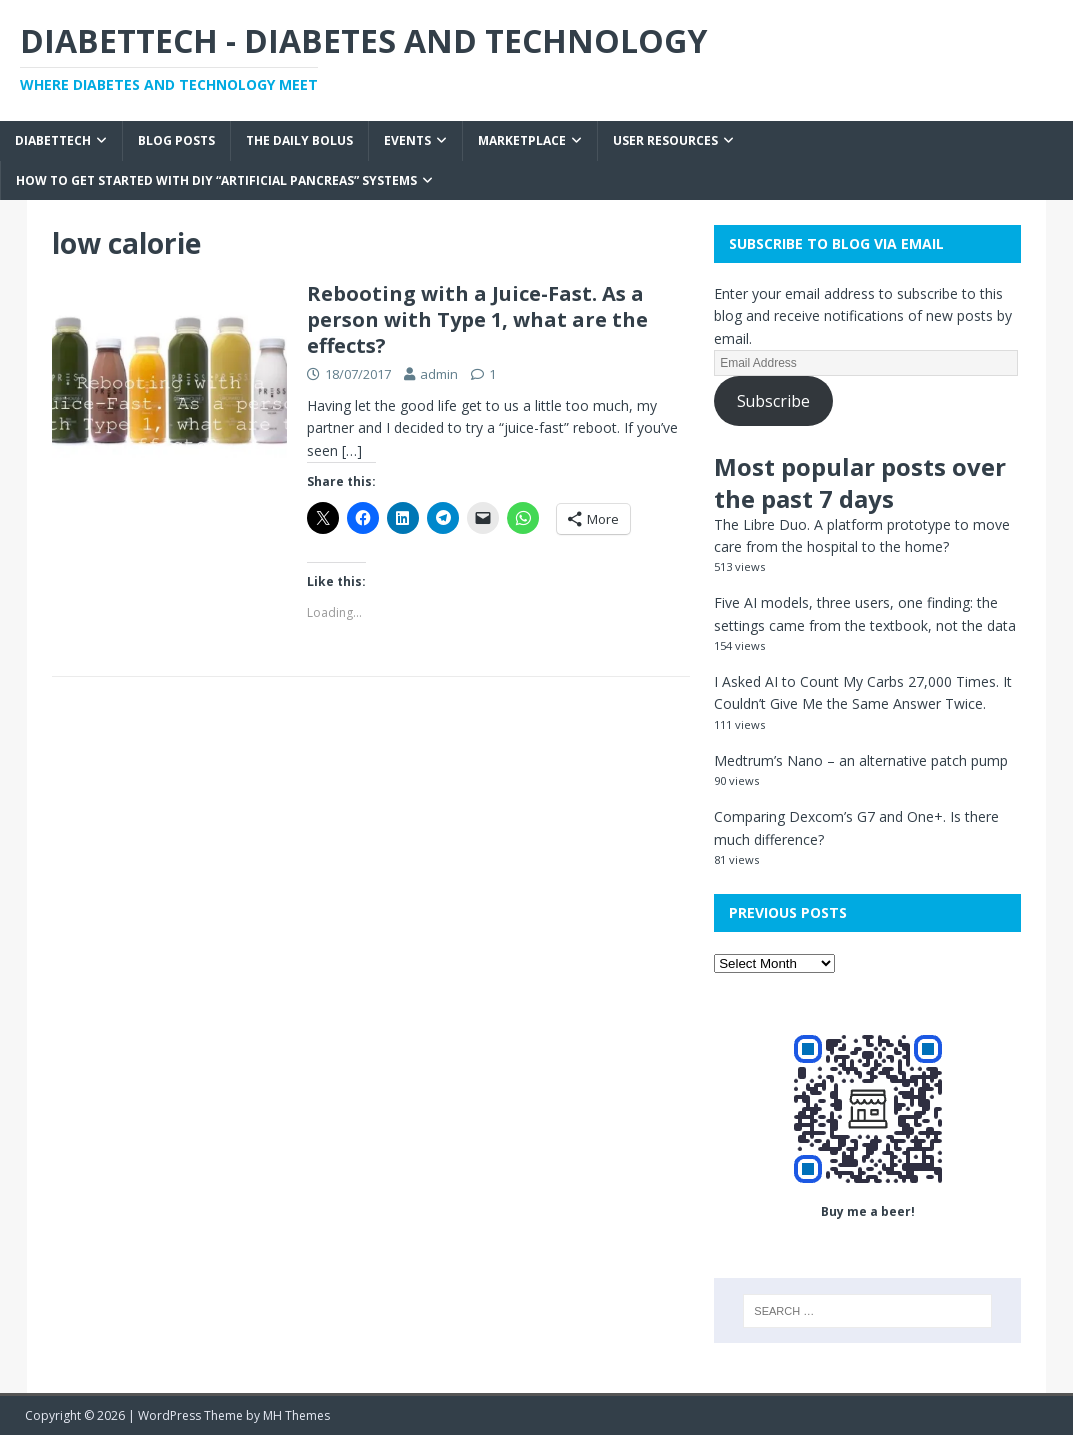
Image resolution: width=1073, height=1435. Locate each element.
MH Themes (296, 1415)
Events (407, 140)
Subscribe (773, 401)
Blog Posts (176, 140)
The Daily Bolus (299, 140)
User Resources (665, 140)
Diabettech (53, 140)
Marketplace (522, 140)
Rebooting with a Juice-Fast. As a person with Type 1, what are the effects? (477, 319)
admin (439, 374)
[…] (352, 450)
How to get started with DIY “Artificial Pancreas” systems (216, 180)
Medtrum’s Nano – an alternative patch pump (861, 760)
